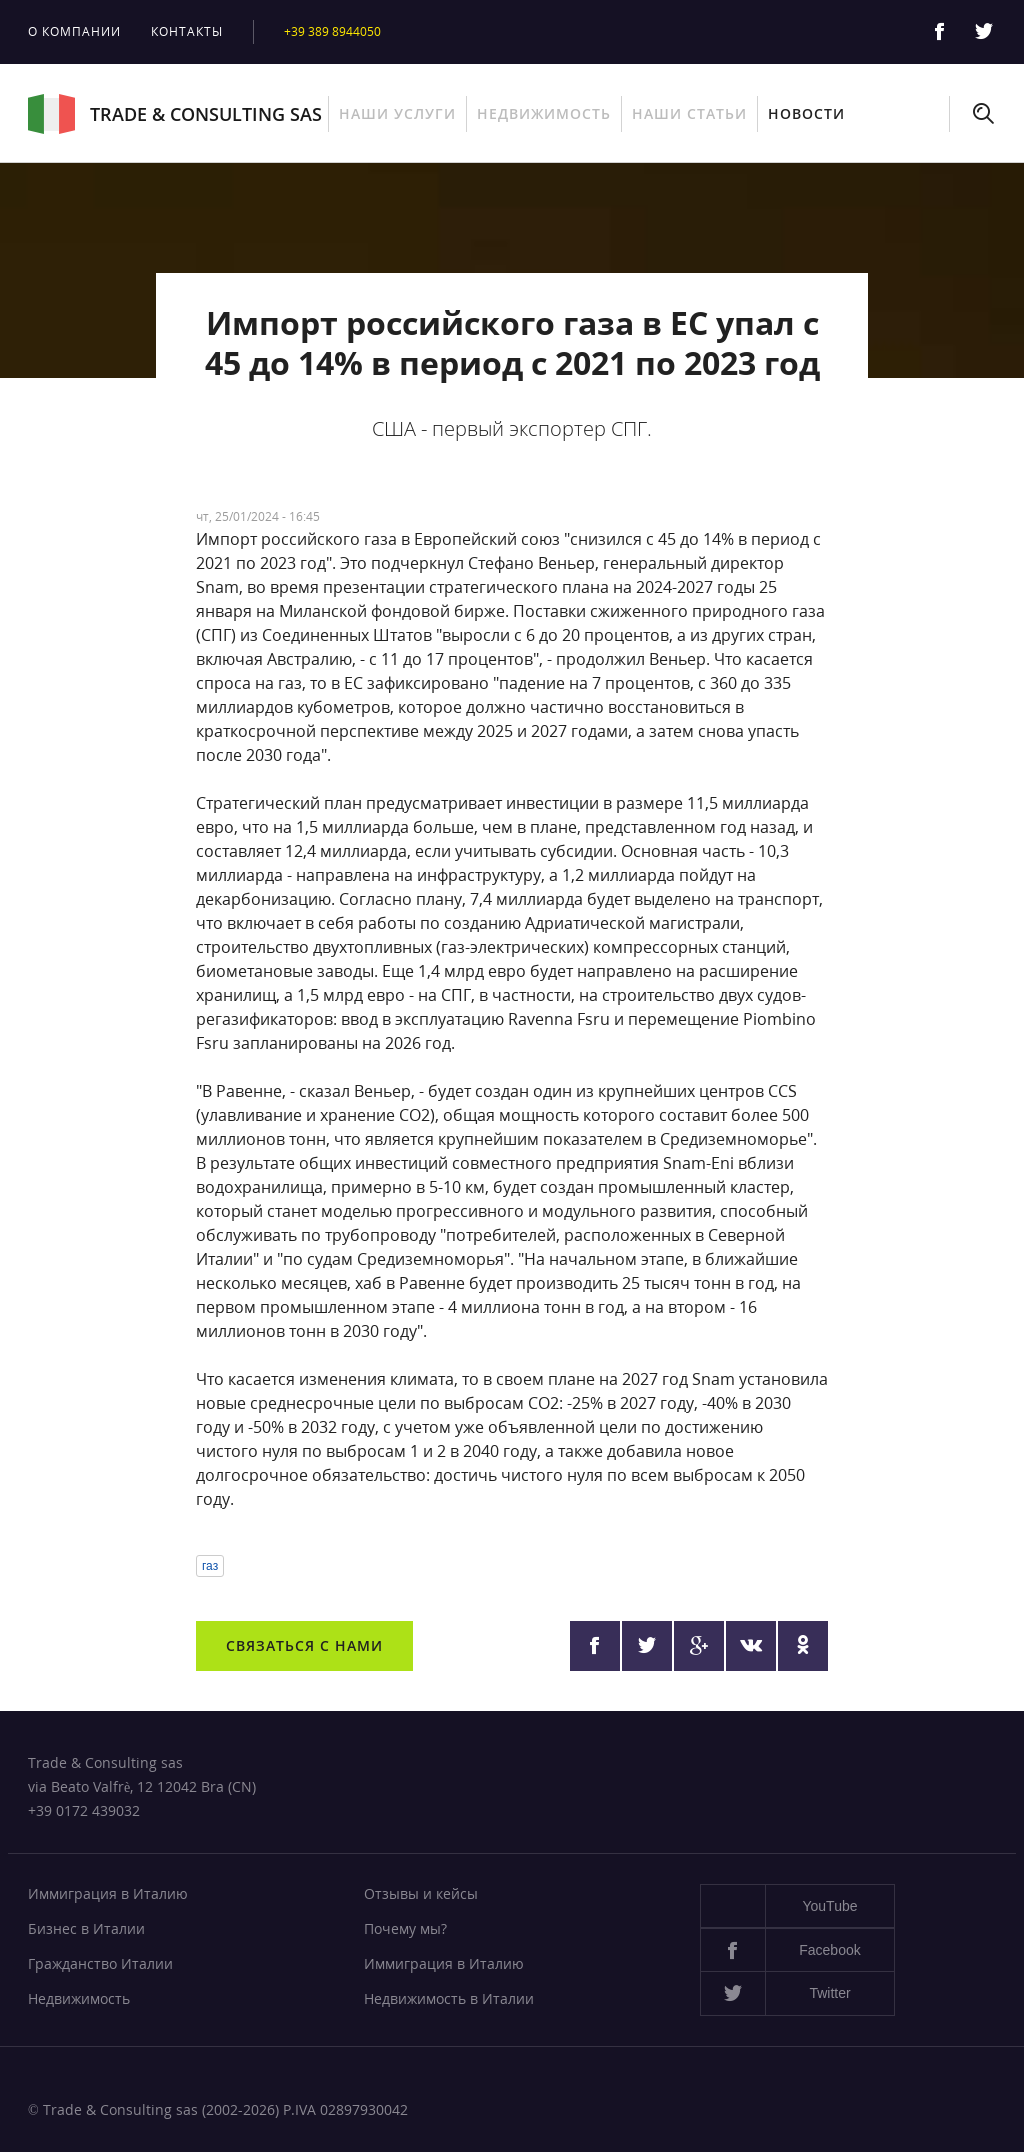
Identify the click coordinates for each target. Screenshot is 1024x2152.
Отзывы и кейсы (421, 1893)
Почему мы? (405, 1928)
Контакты (187, 31)
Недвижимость (544, 113)
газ (210, 1566)
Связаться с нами (304, 1645)
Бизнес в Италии (86, 1928)
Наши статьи (689, 113)
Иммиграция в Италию (108, 1893)
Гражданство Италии (100, 1963)
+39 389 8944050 (332, 31)
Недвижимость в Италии (449, 1998)
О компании (74, 31)
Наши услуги (397, 113)
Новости (806, 113)
